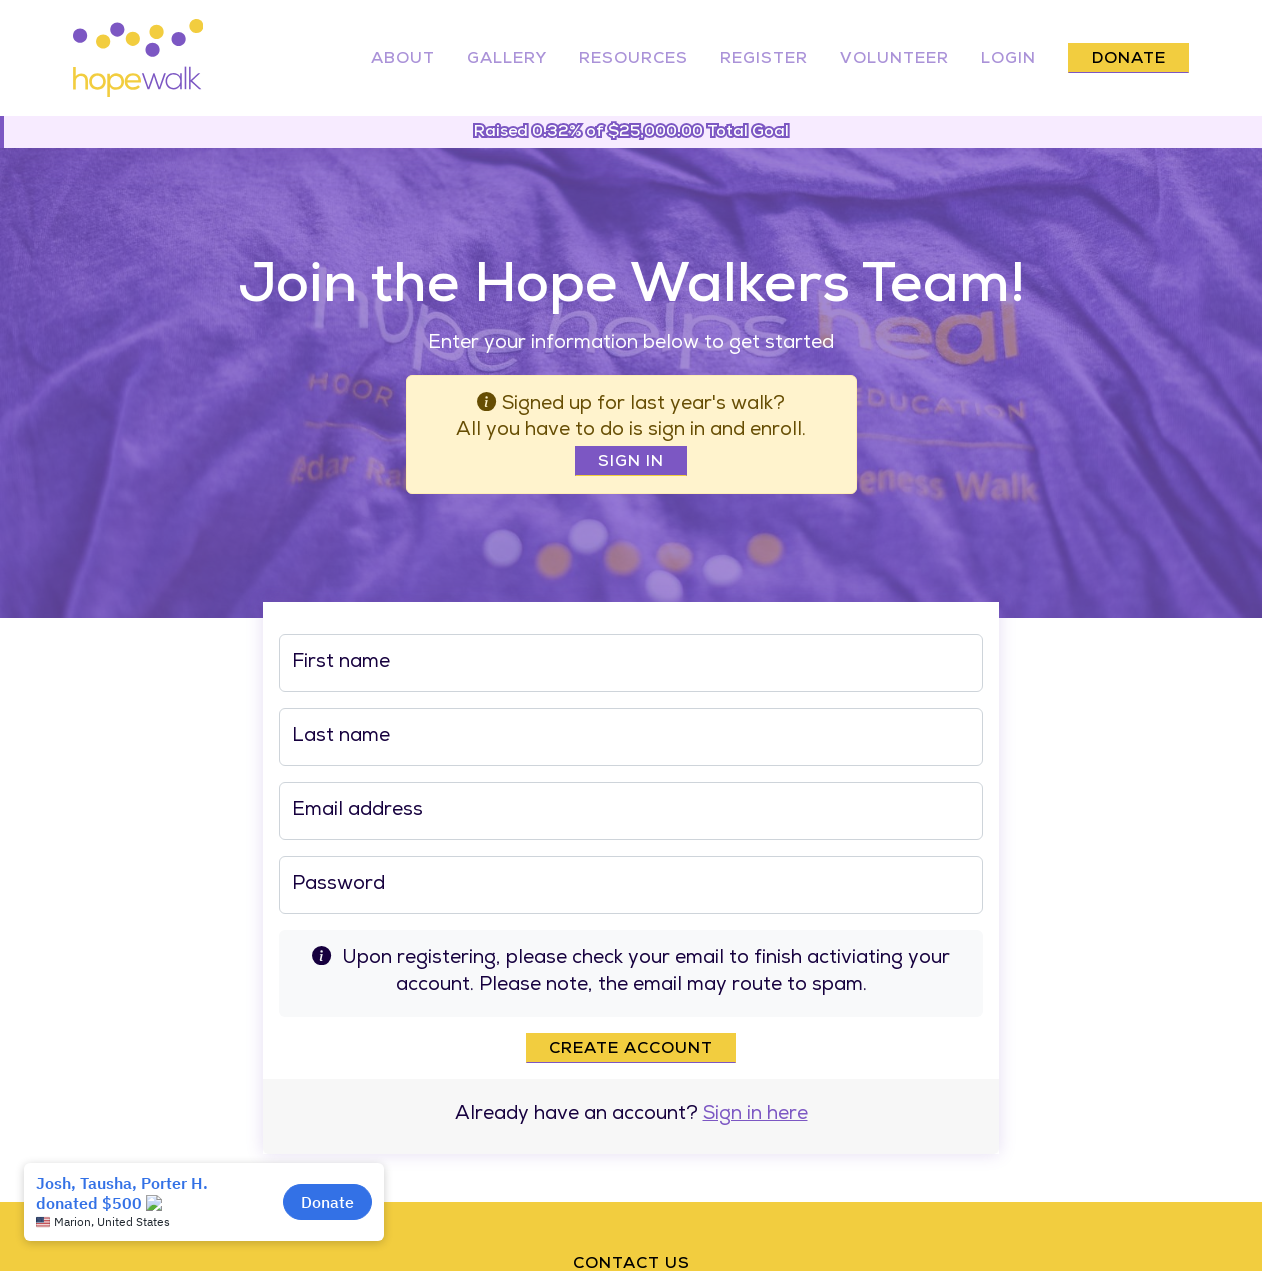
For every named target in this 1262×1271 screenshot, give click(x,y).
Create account (631, 1050)
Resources (633, 60)
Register (764, 60)
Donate (1129, 60)
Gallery (507, 60)
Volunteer (894, 60)
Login (1008, 60)
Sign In (631, 463)
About (403, 60)
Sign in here (755, 1115)
